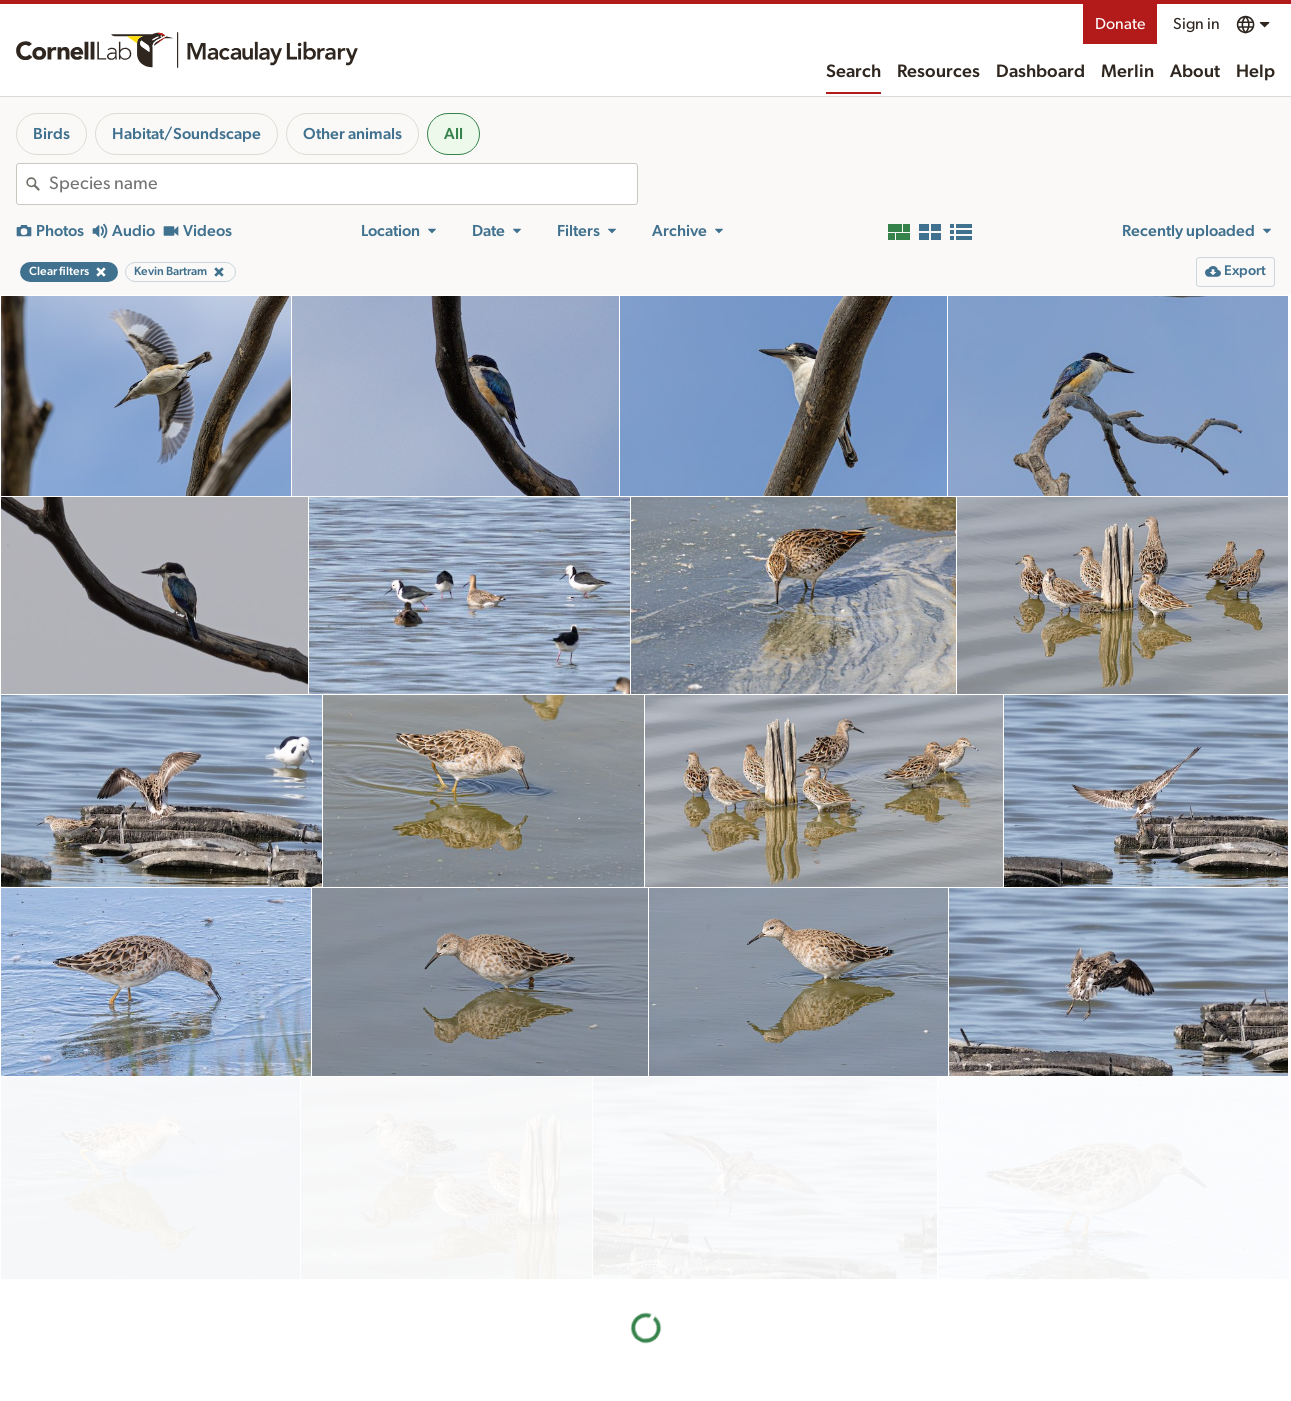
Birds (51, 134)
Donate (1120, 24)
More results (645, 1236)
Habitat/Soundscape (186, 134)
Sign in (1196, 24)
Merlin (1127, 72)
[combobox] (343, 184)
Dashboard (1040, 72)
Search (853, 72)
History (739, 1373)
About (1195, 72)
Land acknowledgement (972, 1341)
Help (1255, 72)
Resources (938, 72)
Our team (746, 1394)
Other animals (352, 134)
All (453, 134)
